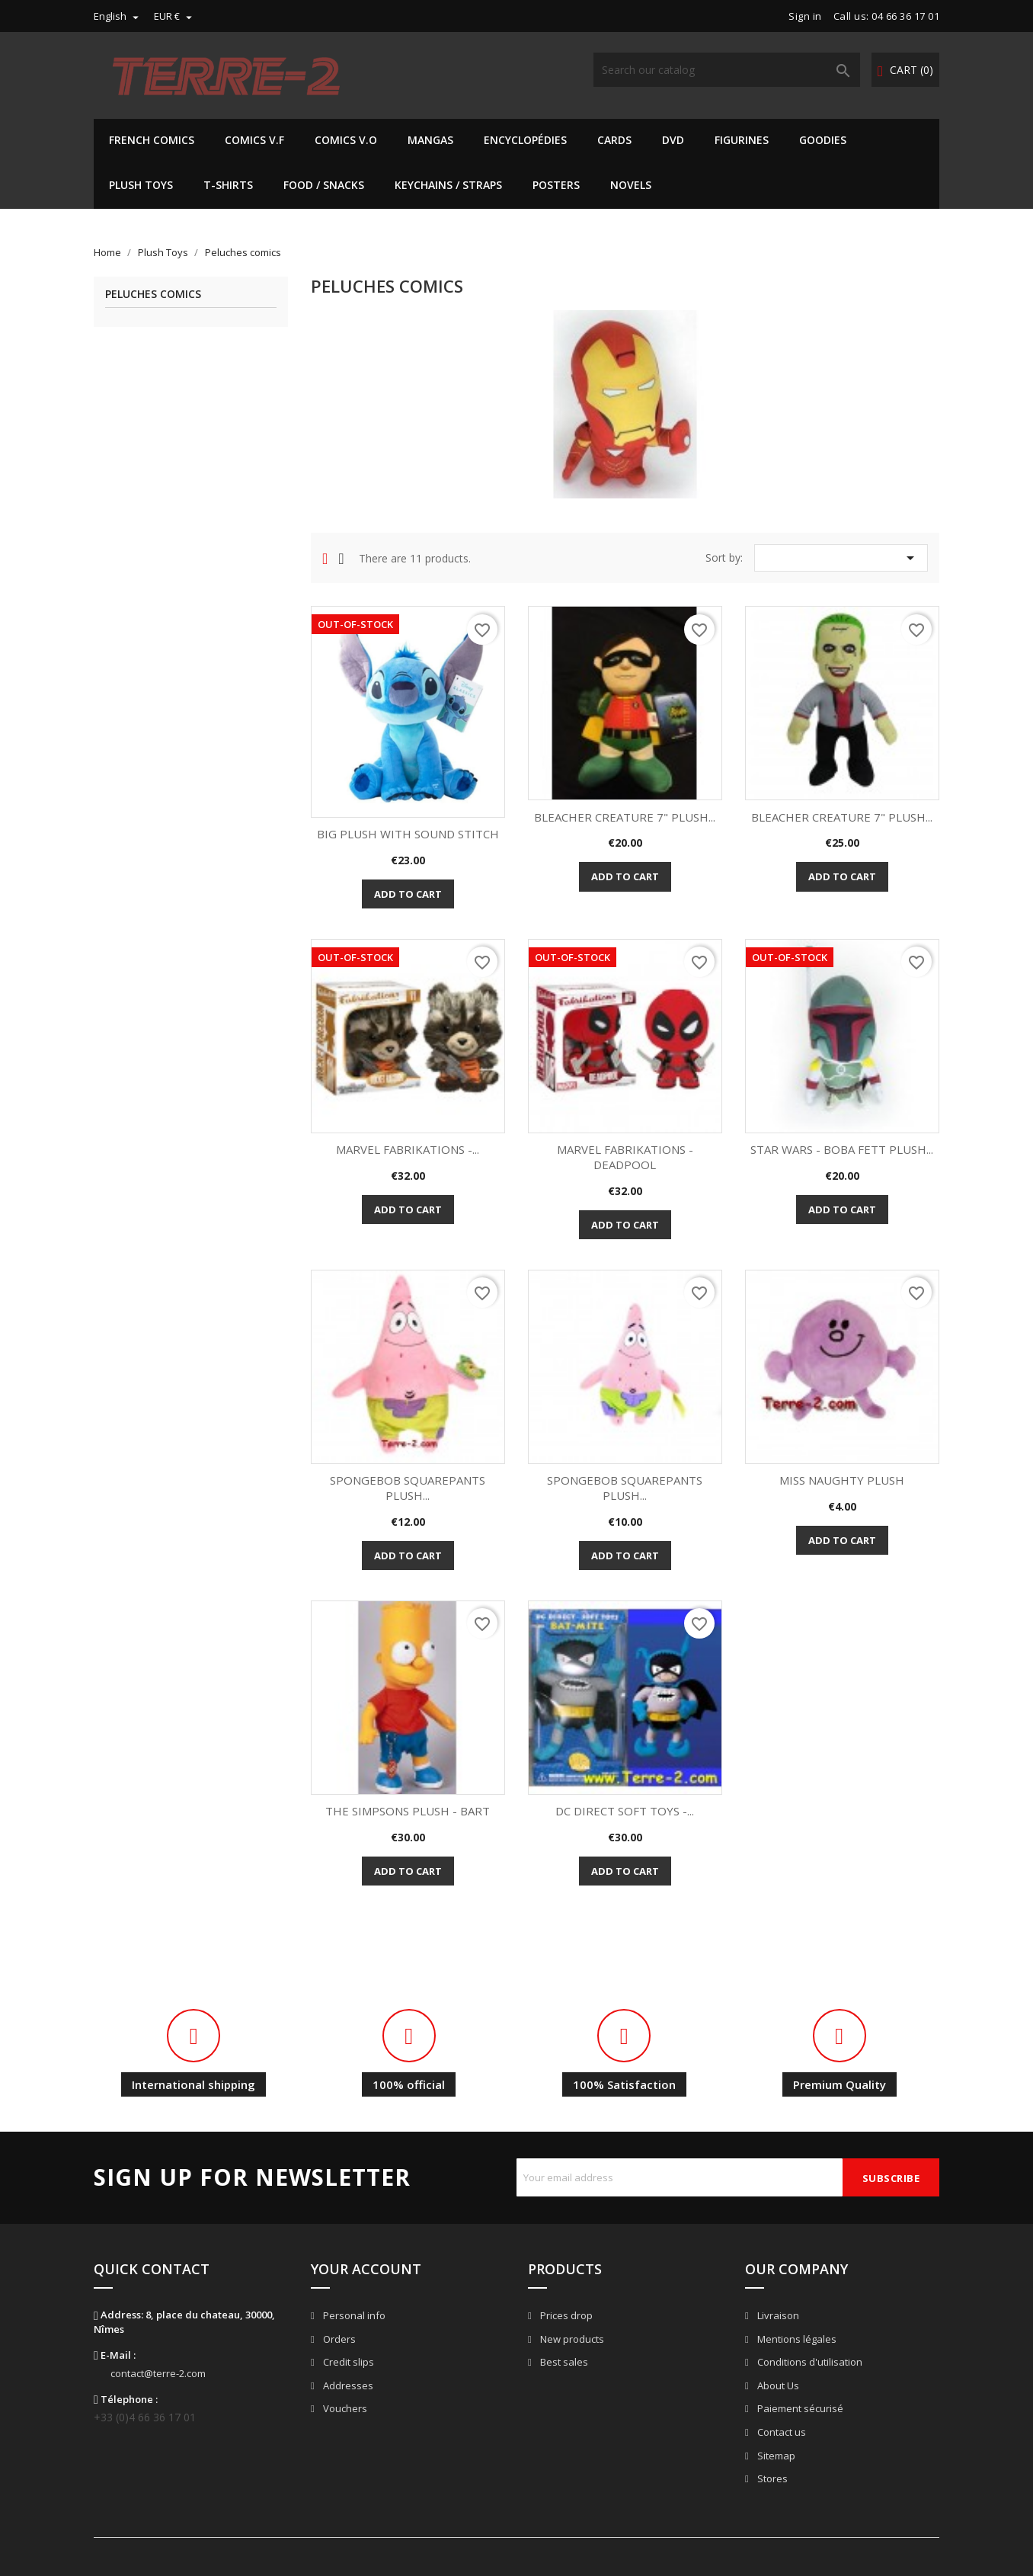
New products (571, 2339)
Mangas (430, 140)
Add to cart (408, 894)
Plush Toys (141, 185)
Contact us (780, 2432)
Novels (630, 185)
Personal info (353, 2315)
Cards (614, 140)
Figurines (742, 140)
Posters (556, 185)
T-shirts (228, 185)
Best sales (563, 2362)
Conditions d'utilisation (808, 2362)
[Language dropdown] (118, 16)
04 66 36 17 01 (905, 16)
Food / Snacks (323, 185)
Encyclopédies (525, 140)
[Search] (726, 70)
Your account (366, 2269)
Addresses (347, 2385)
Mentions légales (795, 2339)
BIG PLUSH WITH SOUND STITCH (408, 833)
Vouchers (344, 2408)
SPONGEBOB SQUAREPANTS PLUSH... (407, 1487)
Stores (771, 2478)
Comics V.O (346, 140)
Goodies (822, 140)
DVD (673, 140)
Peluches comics (153, 294)
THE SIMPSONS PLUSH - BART (407, 1810)
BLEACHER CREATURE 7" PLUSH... (624, 817)
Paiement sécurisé (799, 2408)
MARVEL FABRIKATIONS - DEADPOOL (625, 1157)
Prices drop (565, 2315)
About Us (777, 2385)
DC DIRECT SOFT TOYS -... (624, 1810)
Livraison (777, 2315)
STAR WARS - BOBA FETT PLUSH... (841, 1149)
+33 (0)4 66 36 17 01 (145, 2417)
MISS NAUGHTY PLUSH (841, 1480)
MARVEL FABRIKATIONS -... (407, 1149)
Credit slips (347, 2362)
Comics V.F (254, 140)
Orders (338, 2339)
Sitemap (775, 2455)
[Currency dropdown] (175, 16)
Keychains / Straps (448, 185)
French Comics (151, 140)
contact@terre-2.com (158, 2373)
